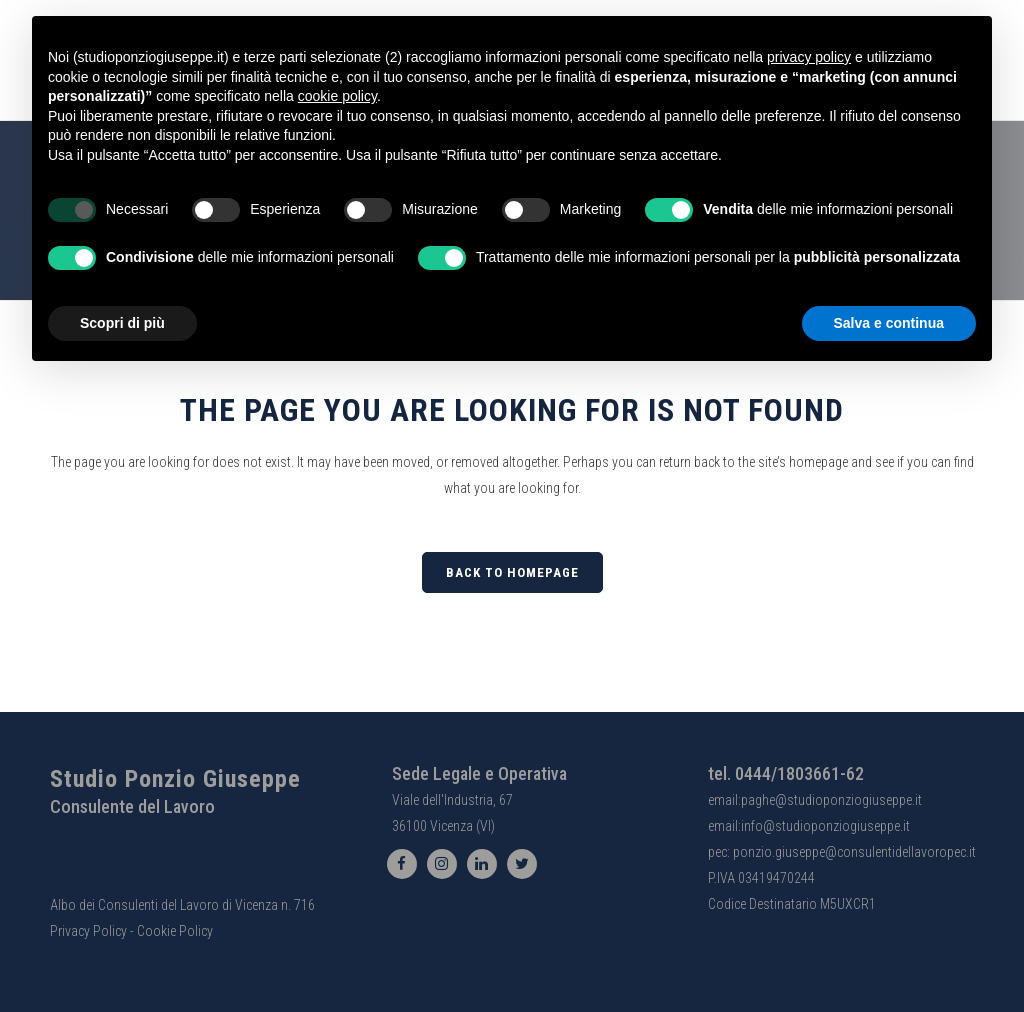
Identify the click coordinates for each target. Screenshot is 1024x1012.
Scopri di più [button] (122, 323)
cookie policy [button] (337, 96)
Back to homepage (512, 572)
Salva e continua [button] (889, 323)
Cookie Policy (175, 931)
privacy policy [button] (809, 57)
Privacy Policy (88, 931)
